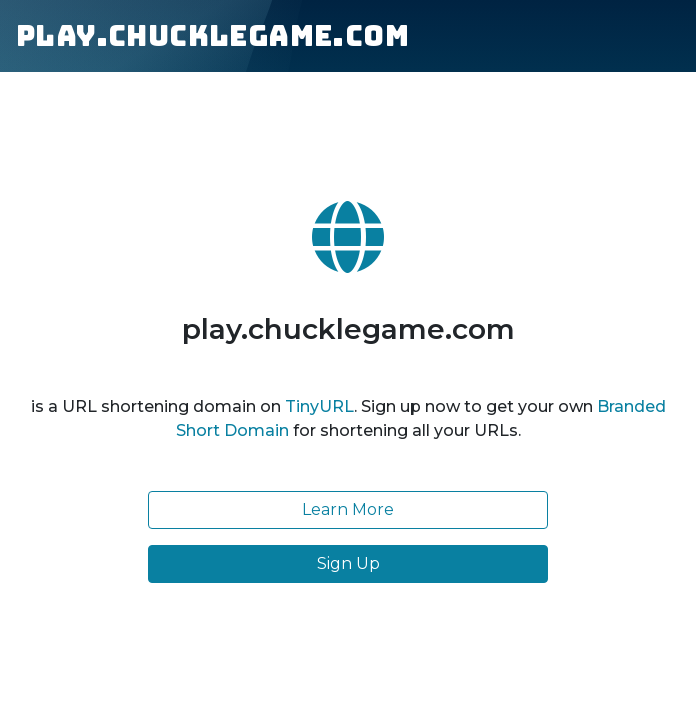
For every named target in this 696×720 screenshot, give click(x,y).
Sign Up (348, 563)
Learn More (348, 509)
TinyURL (319, 406)
